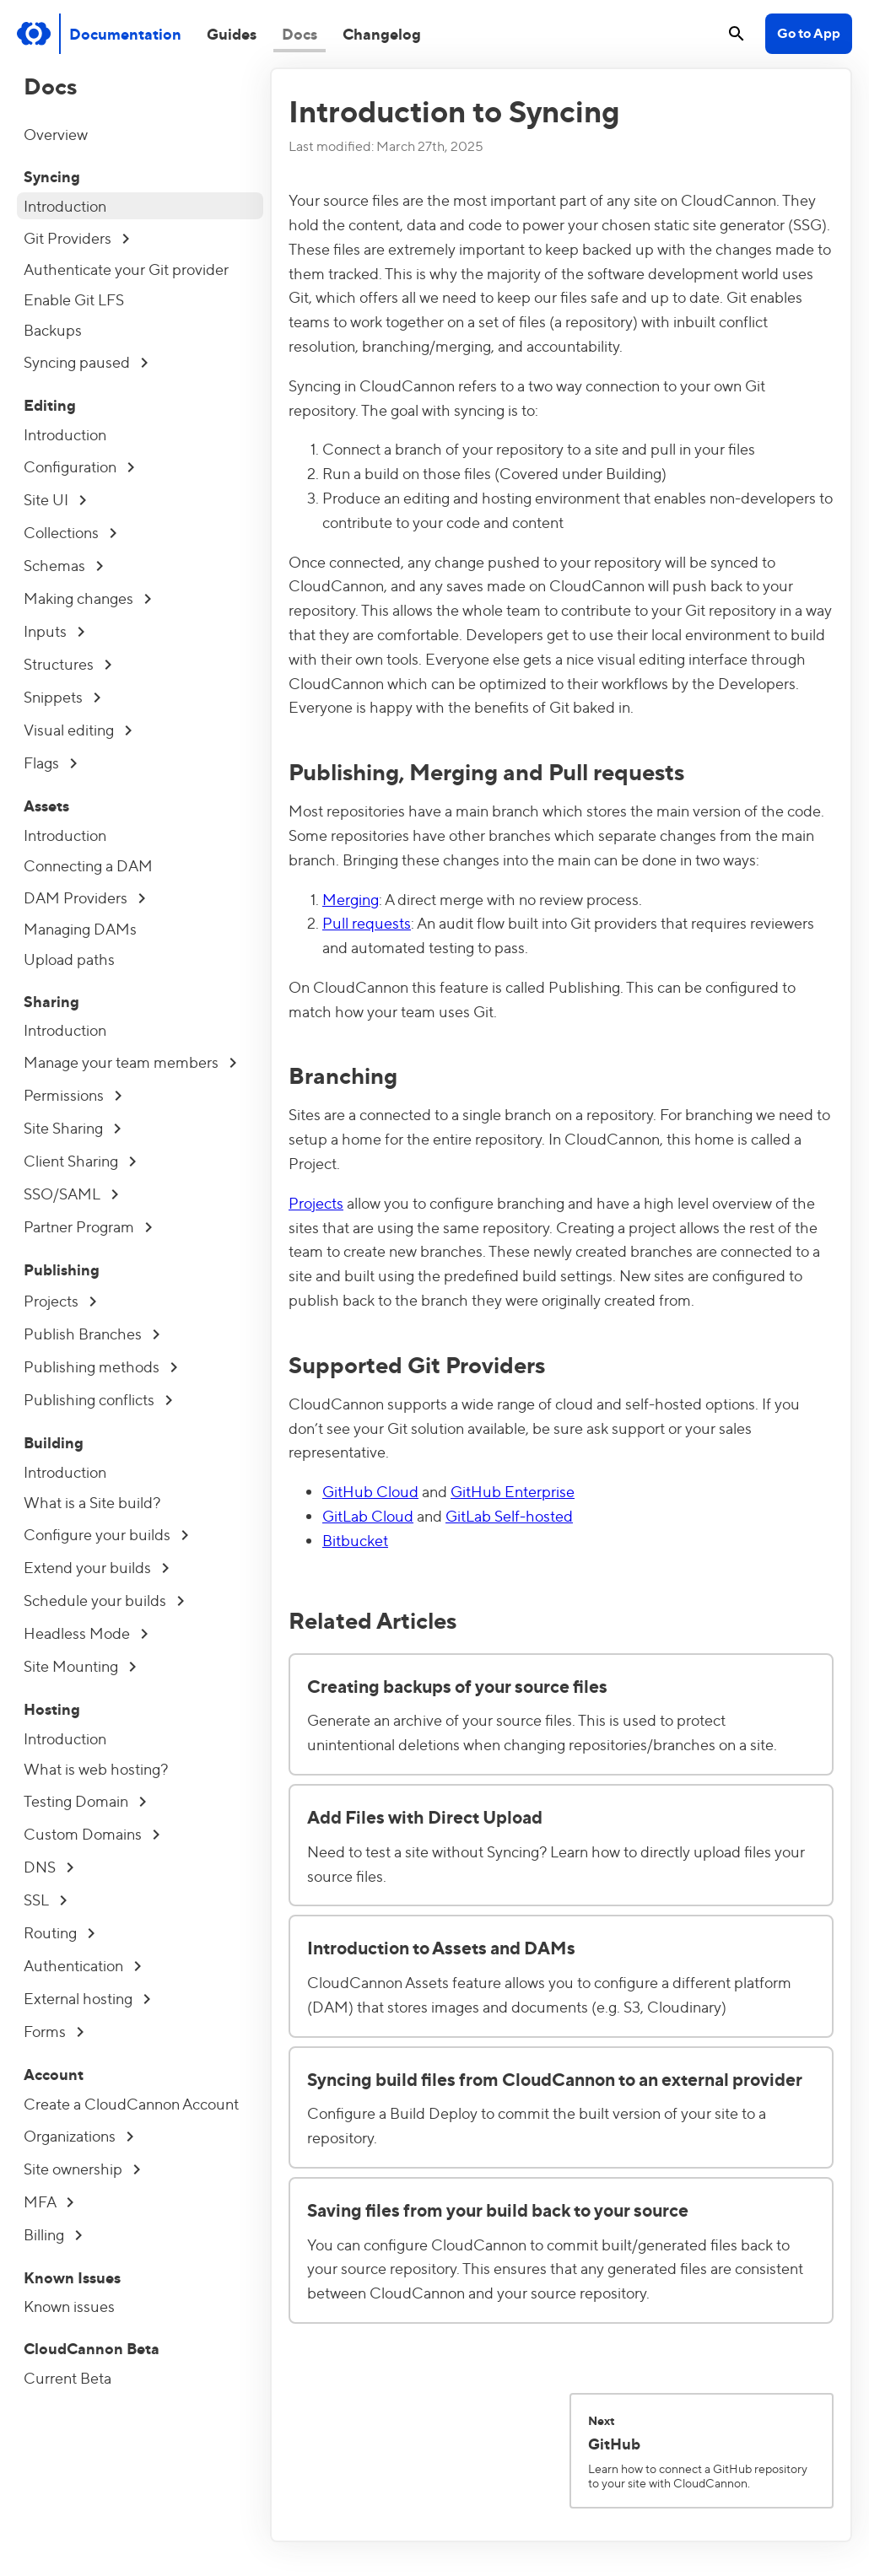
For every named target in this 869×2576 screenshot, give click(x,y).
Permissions (72, 1094)
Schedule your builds (104, 1599)
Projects (60, 1300)
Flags (50, 762)
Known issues (69, 2305)
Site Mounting (80, 1665)
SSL (45, 1899)
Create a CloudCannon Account (131, 2103)
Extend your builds (96, 1566)
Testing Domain (85, 1800)
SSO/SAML (71, 1193)
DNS (48, 1866)
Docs (299, 33)
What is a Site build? (92, 1502)
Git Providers (76, 237)
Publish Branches (91, 1333)
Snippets (62, 696)
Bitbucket (355, 1539)
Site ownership (82, 2168)
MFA (48, 2201)
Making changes (87, 597)
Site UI (55, 499)
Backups (53, 329)
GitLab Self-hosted (509, 1515)
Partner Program (88, 1226)
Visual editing (78, 729)
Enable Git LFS (74, 299)
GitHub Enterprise (513, 1491)
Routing (59, 1932)
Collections (70, 532)
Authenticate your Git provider (126, 268)
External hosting (87, 1997)
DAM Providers (84, 897)
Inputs (54, 630)
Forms (54, 2030)
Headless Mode (86, 1632)
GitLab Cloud (367, 1515)
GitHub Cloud (370, 1491)
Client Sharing (80, 1160)
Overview (56, 133)
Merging (350, 898)
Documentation (125, 33)
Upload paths (69, 958)
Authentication (82, 1965)
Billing (53, 2234)
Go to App (808, 32)
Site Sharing (72, 1127)
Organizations (78, 2135)
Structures (67, 663)
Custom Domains (91, 1833)
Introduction (65, 205)
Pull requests (366, 922)
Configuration (79, 466)
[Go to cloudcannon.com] (34, 34)
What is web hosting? (96, 1768)
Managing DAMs (80, 928)
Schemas (63, 564)
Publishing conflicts (98, 1399)
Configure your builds (106, 1534)
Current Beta (67, 2377)
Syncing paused (86, 361)
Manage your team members (130, 1061)
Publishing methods (100, 1366)
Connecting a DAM (88, 865)
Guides (231, 33)
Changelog (382, 33)
